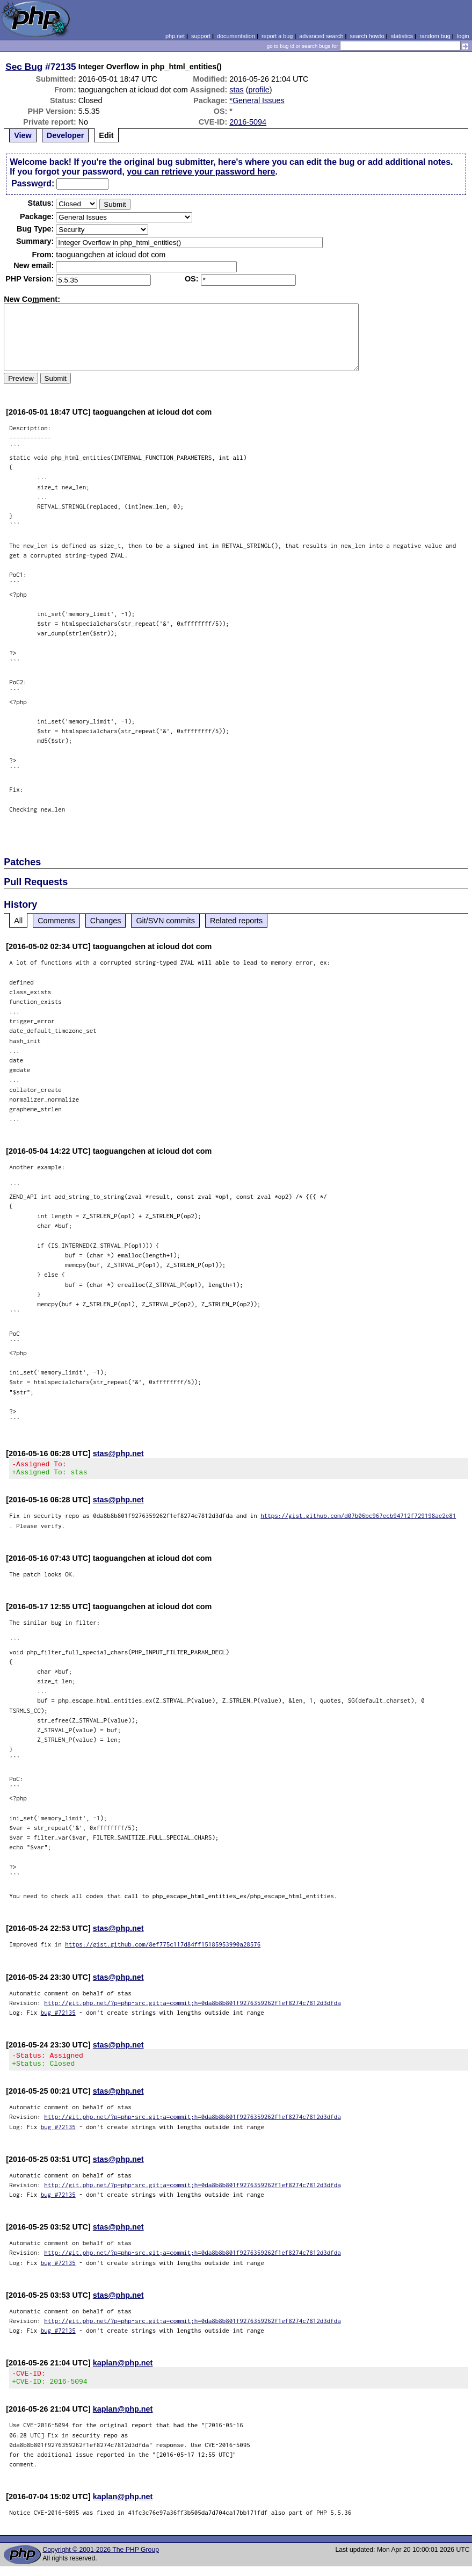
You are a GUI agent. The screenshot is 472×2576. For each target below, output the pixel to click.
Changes (105, 920)
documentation (236, 36)
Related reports (236, 920)
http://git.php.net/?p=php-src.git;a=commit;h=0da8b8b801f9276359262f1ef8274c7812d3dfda (192, 2005)
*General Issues (256, 100)
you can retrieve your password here (201, 171)
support (200, 36)
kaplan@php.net (123, 2369)
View (23, 135)
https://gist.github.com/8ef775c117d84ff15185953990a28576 (162, 1947)
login (463, 36)
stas (236, 89)
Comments (56, 920)
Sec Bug (23, 66)
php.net (175, 36)
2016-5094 (247, 122)
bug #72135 (58, 2015)
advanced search (321, 36)
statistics (402, 36)
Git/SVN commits (165, 920)
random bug (435, 36)
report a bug (277, 36)
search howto (367, 36)
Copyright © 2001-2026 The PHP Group (100, 2559)
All (18, 920)
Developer (65, 135)
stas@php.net (118, 1453)
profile (259, 89)
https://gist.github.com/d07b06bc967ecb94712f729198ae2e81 (358, 1518)
